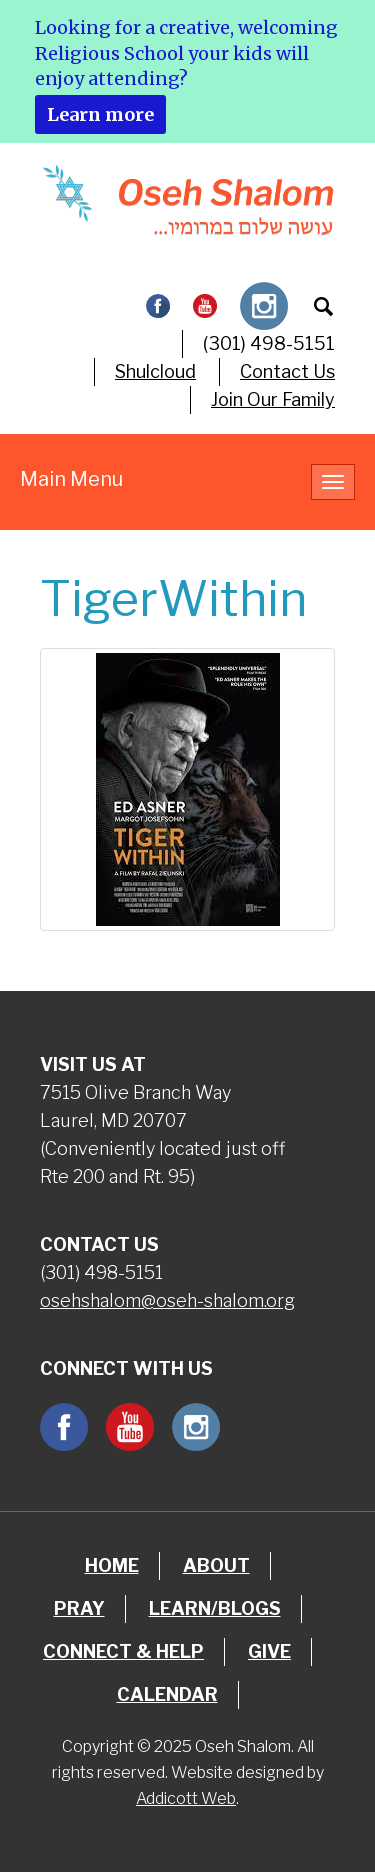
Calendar (167, 1694)
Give (269, 1651)
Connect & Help (123, 1651)
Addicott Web (186, 1798)
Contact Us (287, 371)
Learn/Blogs (215, 1608)
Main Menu (71, 479)
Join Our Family (273, 399)
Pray (79, 1608)
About (216, 1565)
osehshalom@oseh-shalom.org (167, 1300)
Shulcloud (155, 371)
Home (112, 1565)
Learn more (100, 114)
